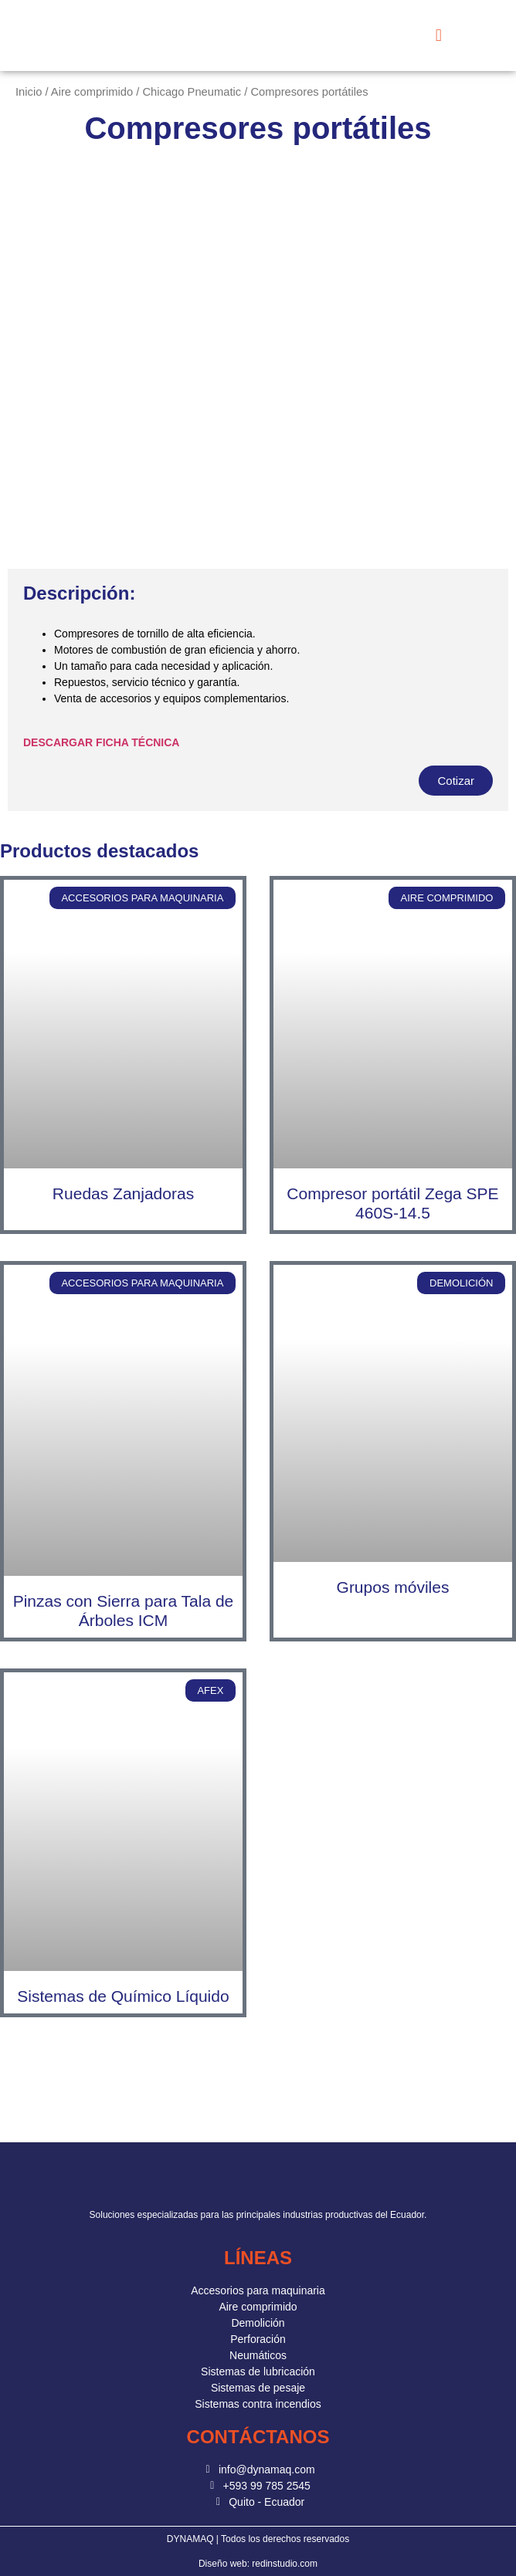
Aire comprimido (92, 92)
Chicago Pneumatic (191, 92)
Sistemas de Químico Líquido (123, 1996)
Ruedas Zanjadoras (123, 1193)
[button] (438, 36)
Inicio (28, 92)
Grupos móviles (393, 1587)
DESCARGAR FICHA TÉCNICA (101, 742)
